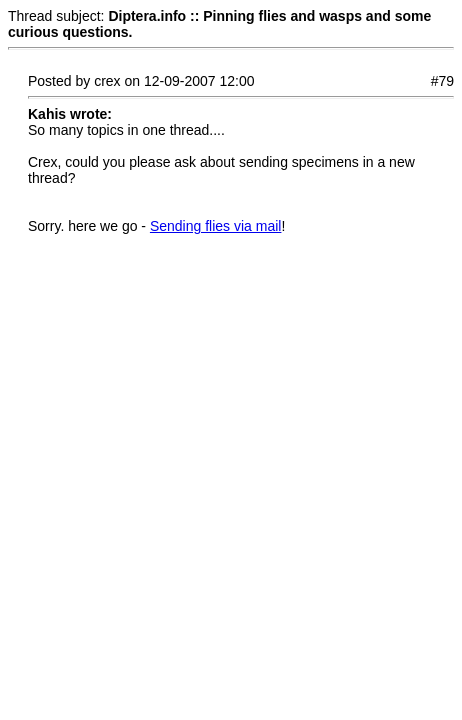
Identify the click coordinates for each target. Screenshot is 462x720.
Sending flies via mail (216, 226)
